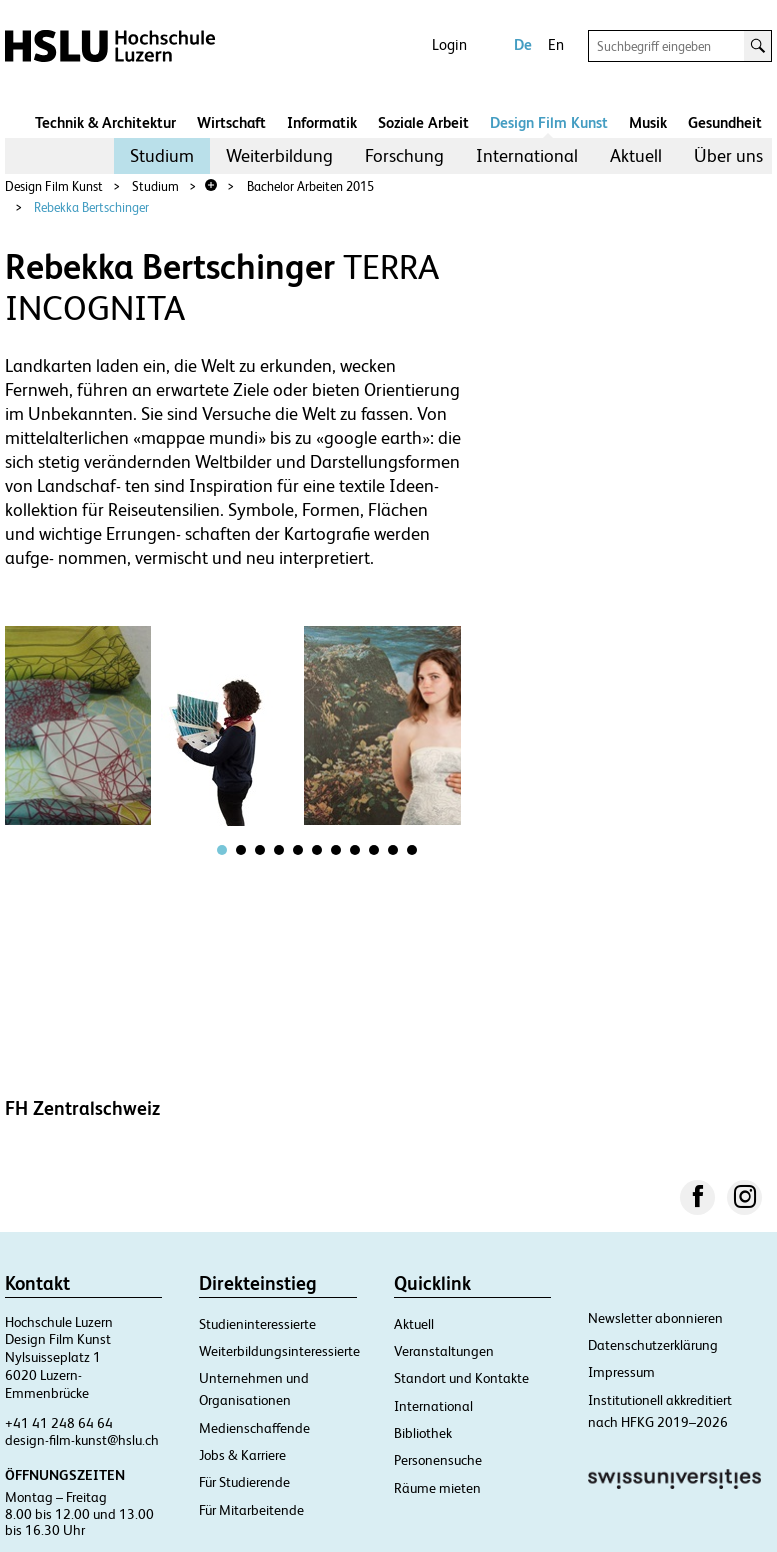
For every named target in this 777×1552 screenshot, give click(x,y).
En (556, 44)
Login (449, 44)
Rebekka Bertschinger (91, 207)
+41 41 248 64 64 (59, 1423)
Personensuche (438, 1460)
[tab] (222, 850)
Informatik (322, 122)
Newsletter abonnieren (655, 1318)
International (527, 155)
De (523, 44)
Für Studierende (244, 1482)
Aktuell (636, 155)
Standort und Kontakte (461, 1378)
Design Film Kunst (549, 122)
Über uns (728, 155)
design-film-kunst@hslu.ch (82, 1440)
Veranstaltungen (444, 1351)
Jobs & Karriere (242, 1455)
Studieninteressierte (257, 1324)
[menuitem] (162, 156)
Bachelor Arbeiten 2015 (310, 186)
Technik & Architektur (105, 122)
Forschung (404, 155)
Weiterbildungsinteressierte (279, 1351)
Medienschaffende (254, 1428)
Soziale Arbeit (423, 122)
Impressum (621, 1372)
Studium (162, 155)
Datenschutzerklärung (653, 1345)
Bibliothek (423, 1433)
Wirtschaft (231, 122)
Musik (648, 122)
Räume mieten (437, 1488)
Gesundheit (725, 122)
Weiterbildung (279, 155)
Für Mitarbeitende (251, 1510)
